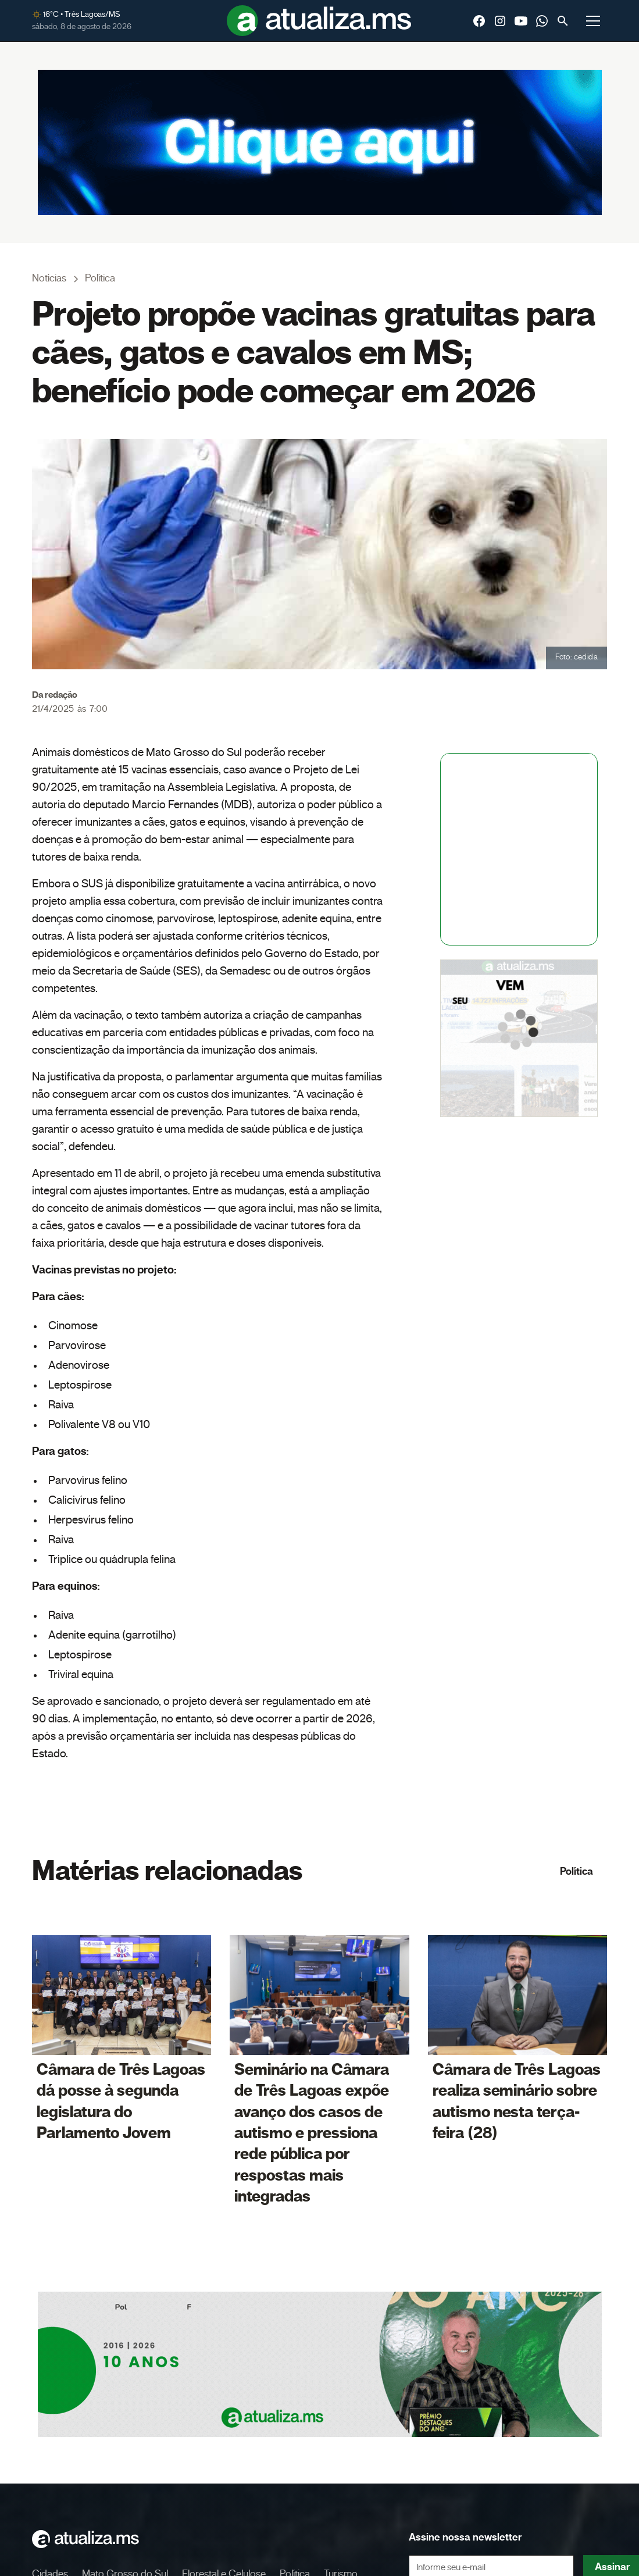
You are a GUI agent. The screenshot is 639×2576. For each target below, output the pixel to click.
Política (576, 1872)
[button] (593, 21)
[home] (319, 21)
